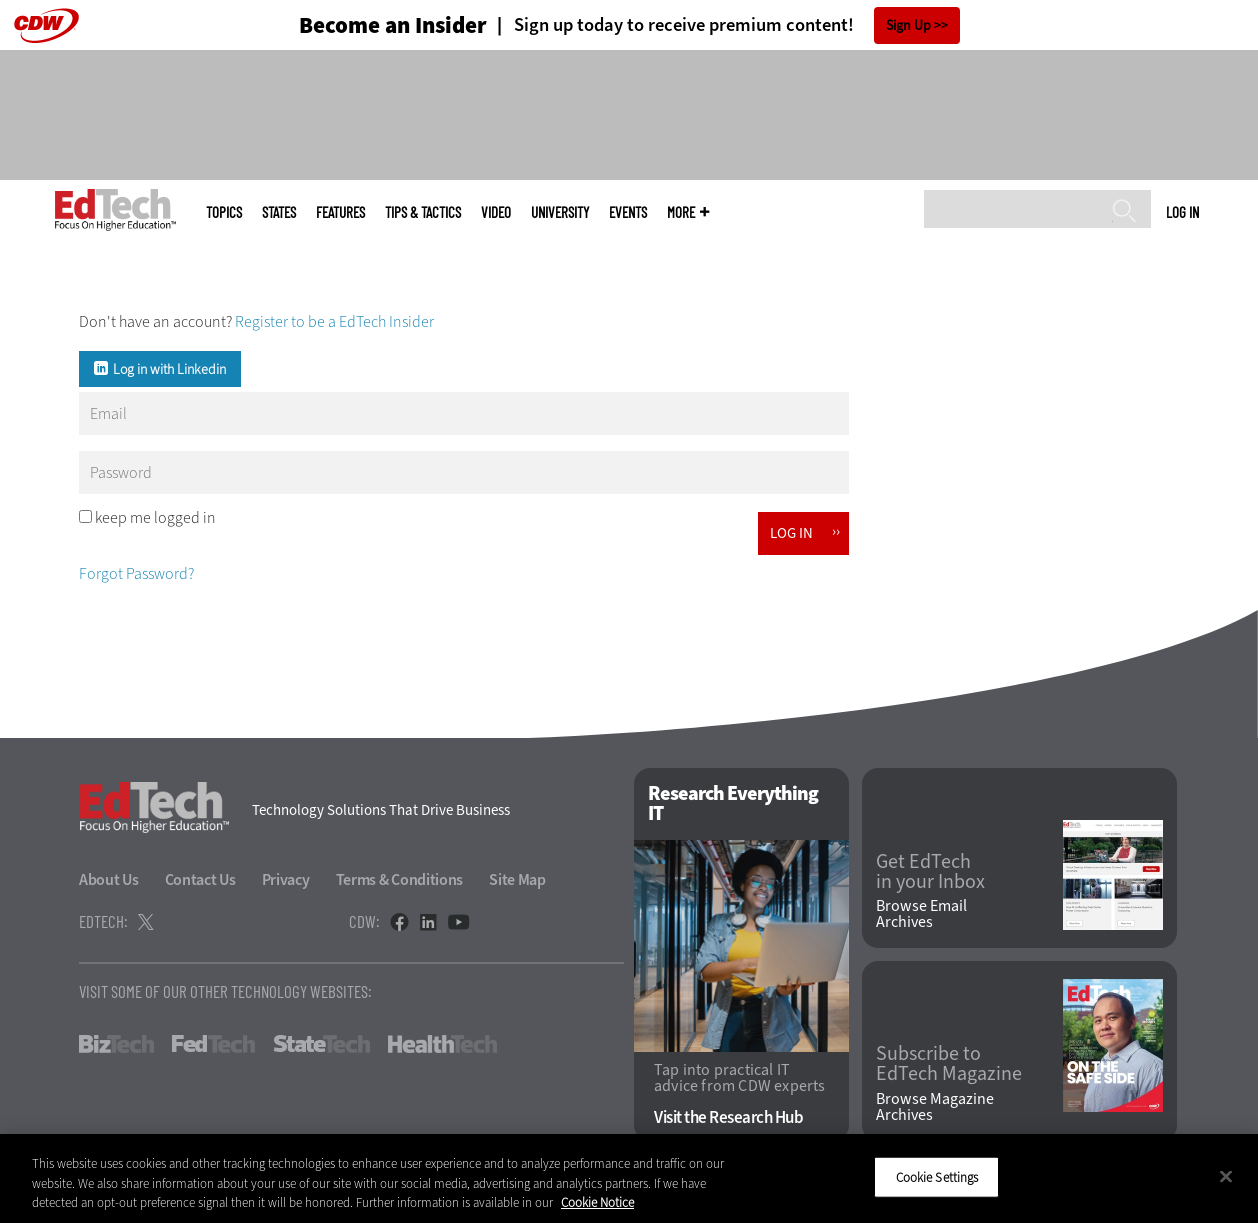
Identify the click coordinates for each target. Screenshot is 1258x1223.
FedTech (213, 1044)
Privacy (286, 879)
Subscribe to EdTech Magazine (949, 1064)
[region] (629, 1178)
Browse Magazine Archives (935, 1107)
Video (496, 212)
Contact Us (200, 879)
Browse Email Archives (921, 914)
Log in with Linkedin (169, 369)
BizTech (116, 1044)
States (279, 212)
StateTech (321, 1044)
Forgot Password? (136, 573)
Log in (1182, 212)
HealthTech (442, 1044)
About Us (109, 879)
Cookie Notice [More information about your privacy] (597, 1202)
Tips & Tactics (423, 212)
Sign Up (908, 25)
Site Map (517, 879)
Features (340, 212)
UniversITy (560, 212)
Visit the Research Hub (728, 1117)
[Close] (1226, 1176)
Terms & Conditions (400, 879)
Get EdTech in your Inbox (930, 872)
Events (628, 212)
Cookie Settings (937, 1176)
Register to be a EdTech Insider (334, 321)
